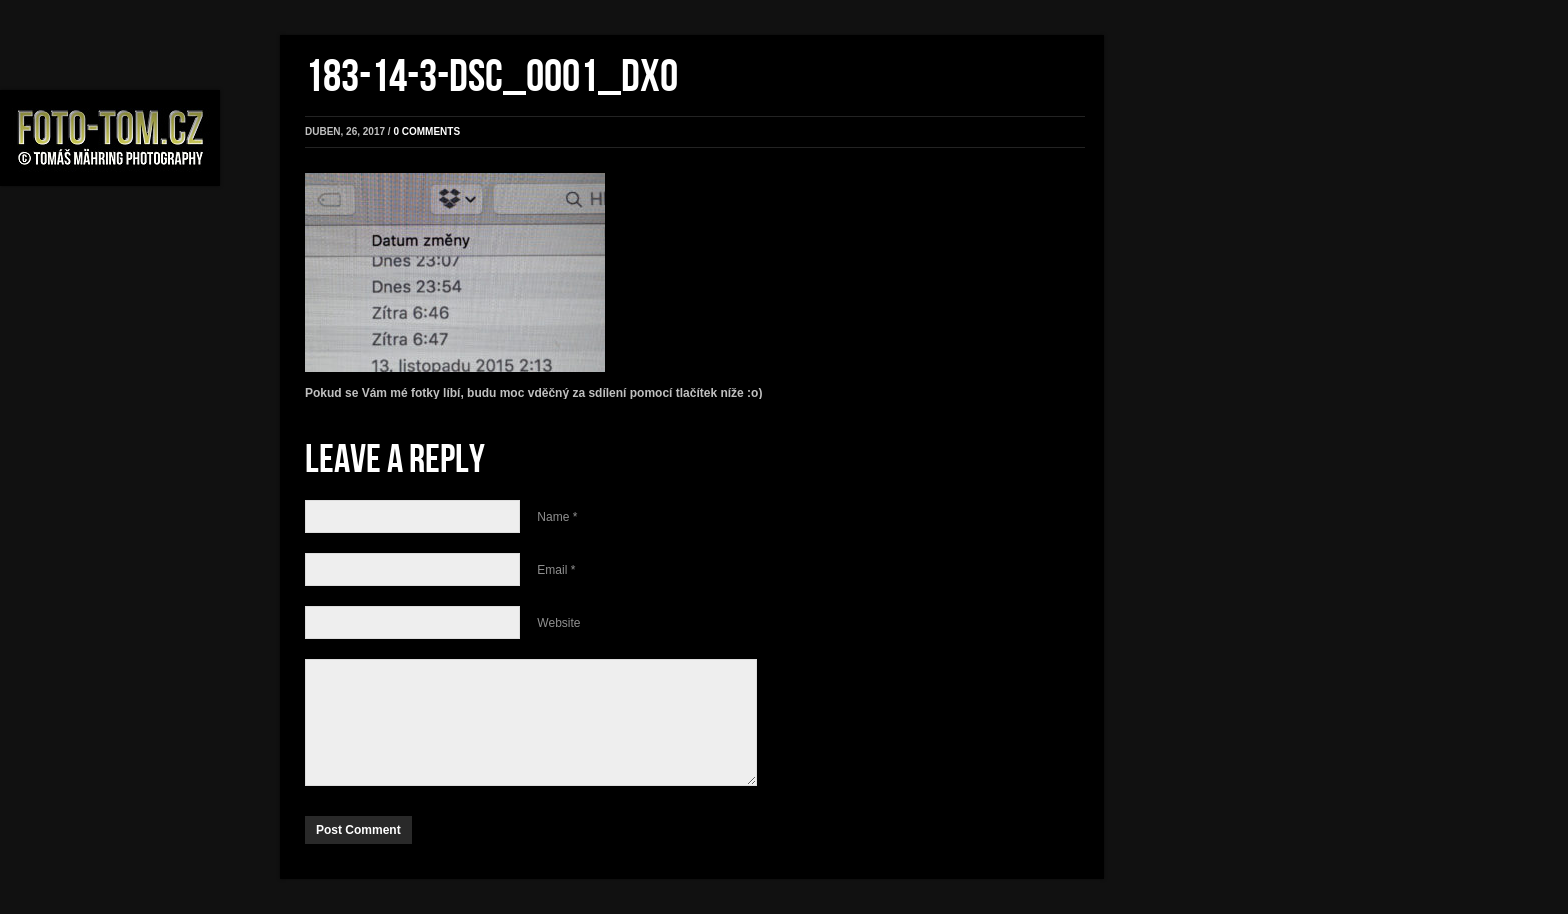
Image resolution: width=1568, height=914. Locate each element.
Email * (556, 570)
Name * (557, 517)
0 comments (426, 131)
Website (558, 623)
